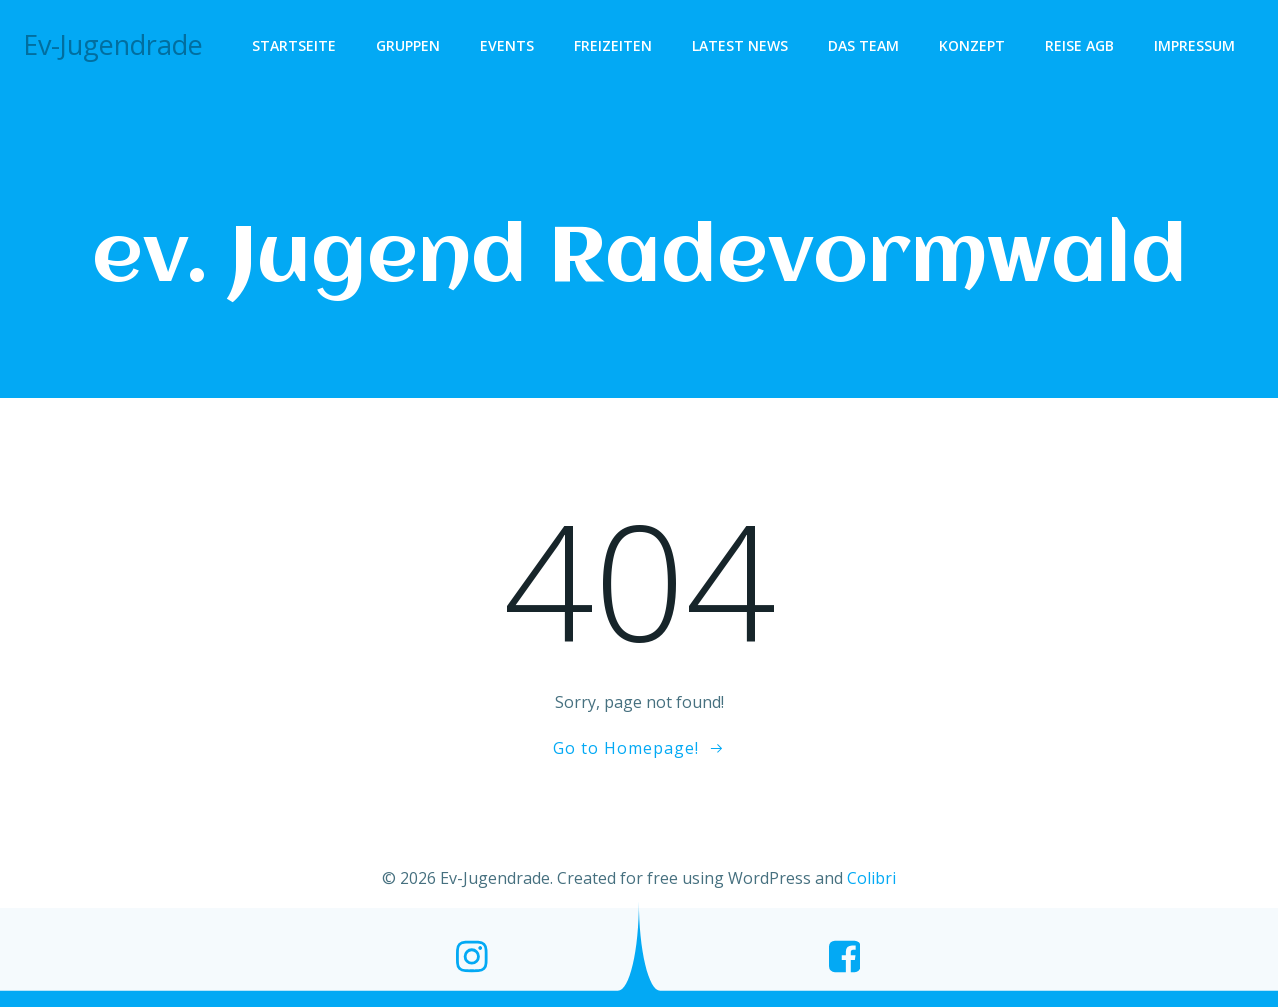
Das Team (863, 45)
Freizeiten (613, 45)
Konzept (972, 45)
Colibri (871, 878)
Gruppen (408, 45)
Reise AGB (1079, 45)
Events (507, 45)
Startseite (294, 45)
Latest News (740, 45)
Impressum (1194, 45)
